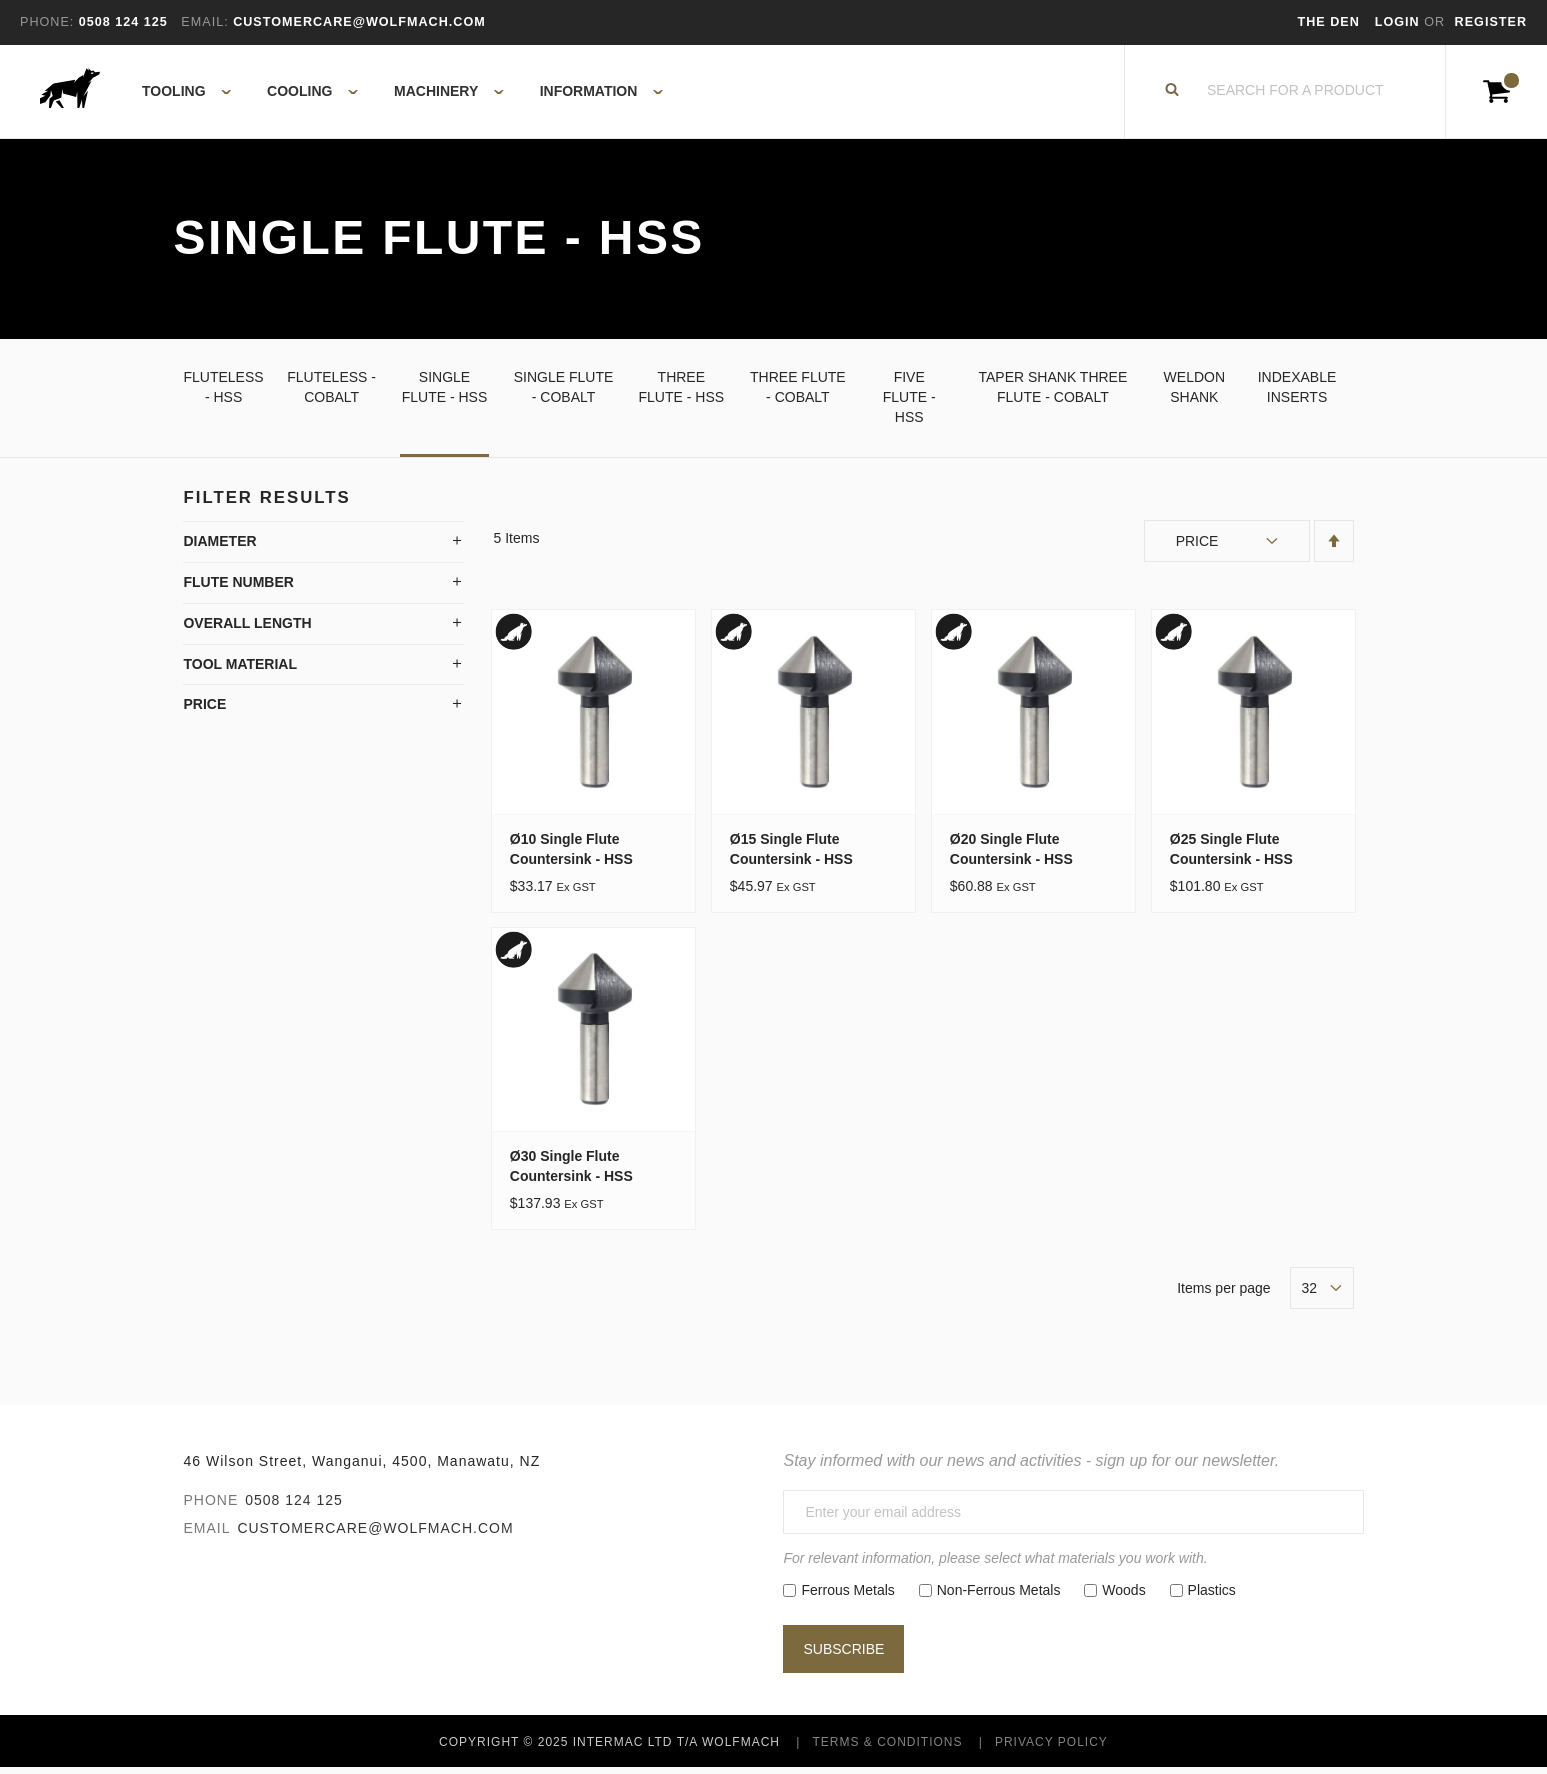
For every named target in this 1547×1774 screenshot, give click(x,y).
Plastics (1212, 1596)
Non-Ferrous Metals (999, 1596)
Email (206, 1535)
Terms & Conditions (887, 1748)
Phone (210, 1507)
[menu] (396, 95)
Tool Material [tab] (240, 670)
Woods (1123, 1596)
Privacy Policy (1051, 1748)
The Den (1329, 22)
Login (1399, 22)
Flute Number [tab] (238, 588)
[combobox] (1296, 95)
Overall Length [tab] (247, 629)
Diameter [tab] (219, 547)
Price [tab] (204, 711)
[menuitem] (175, 95)
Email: (204, 22)
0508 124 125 (294, 1507)
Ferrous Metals (847, 1596)
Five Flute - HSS (909, 403)
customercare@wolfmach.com (375, 1535)
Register (1491, 22)
